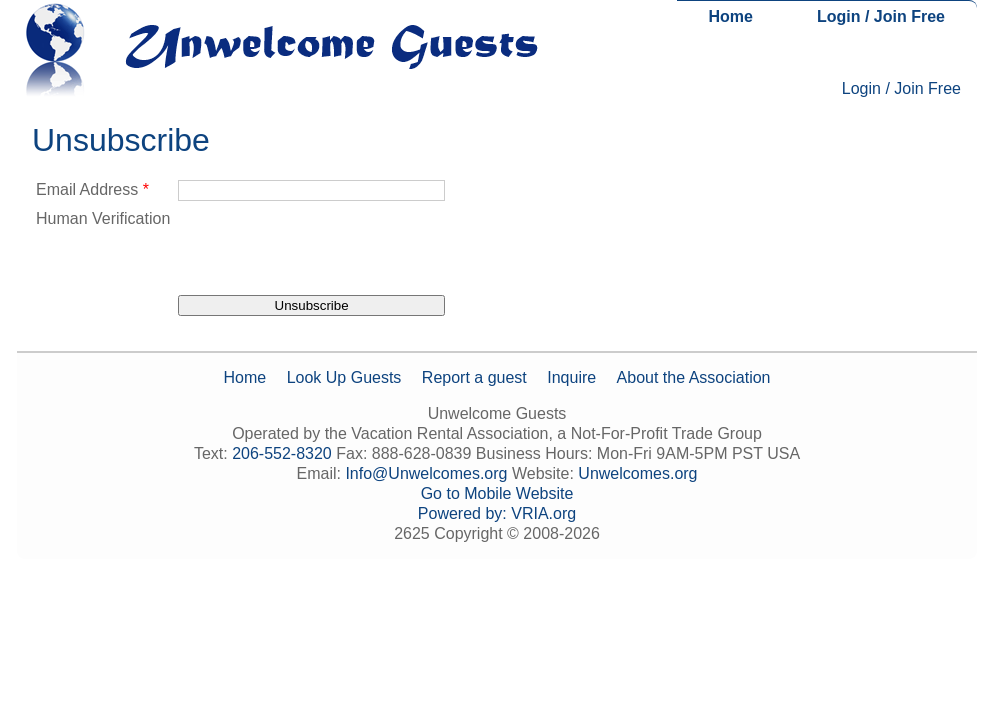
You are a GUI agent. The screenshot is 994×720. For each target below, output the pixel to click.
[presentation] (330, 248)
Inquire (571, 377)
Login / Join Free (881, 16)
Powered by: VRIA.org (497, 513)
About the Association (694, 377)
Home (731, 16)
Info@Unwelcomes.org (426, 473)
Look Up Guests (344, 377)
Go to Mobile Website (497, 493)
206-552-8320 (282, 453)
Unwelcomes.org (637, 473)
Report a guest (474, 377)
